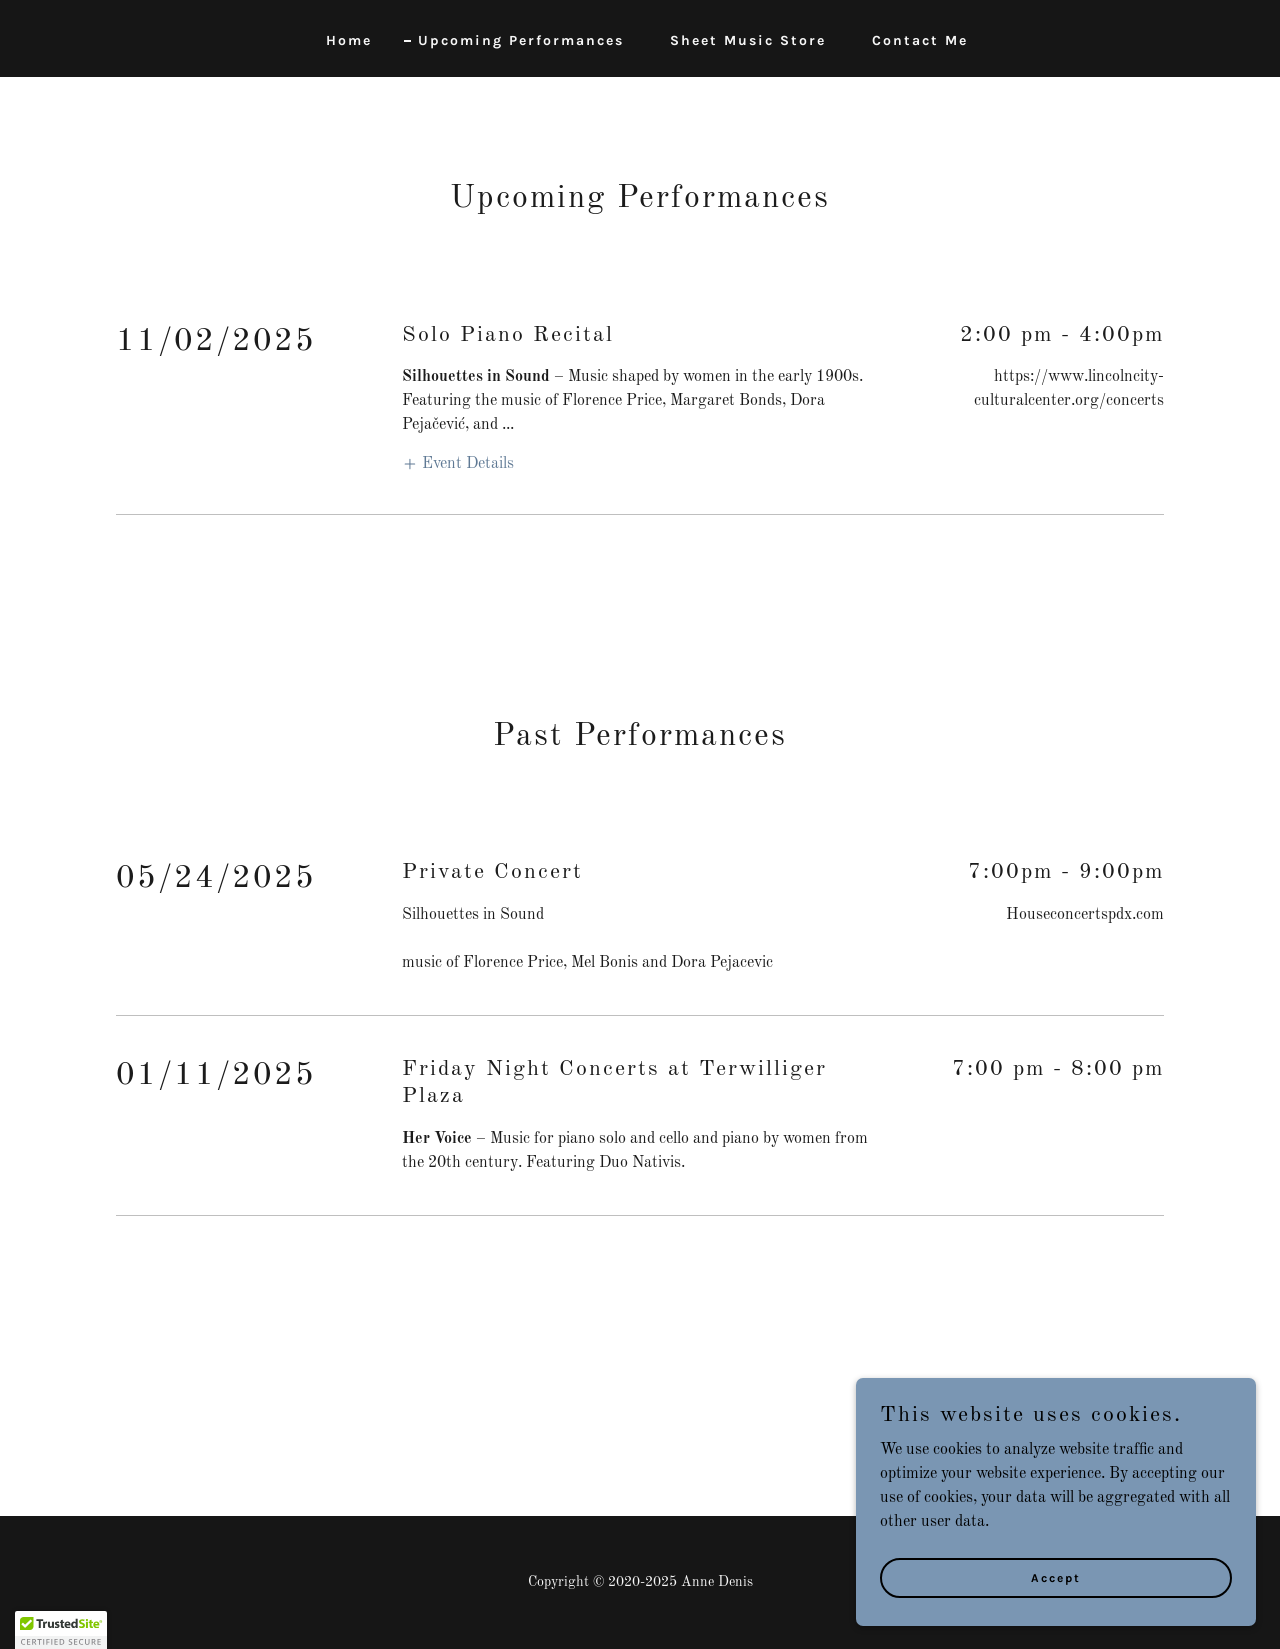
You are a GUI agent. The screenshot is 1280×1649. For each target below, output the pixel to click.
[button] (458, 463)
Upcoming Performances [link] (521, 40)
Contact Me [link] (920, 40)
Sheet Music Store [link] (748, 40)
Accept (1056, 1577)
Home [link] (349, 40)
